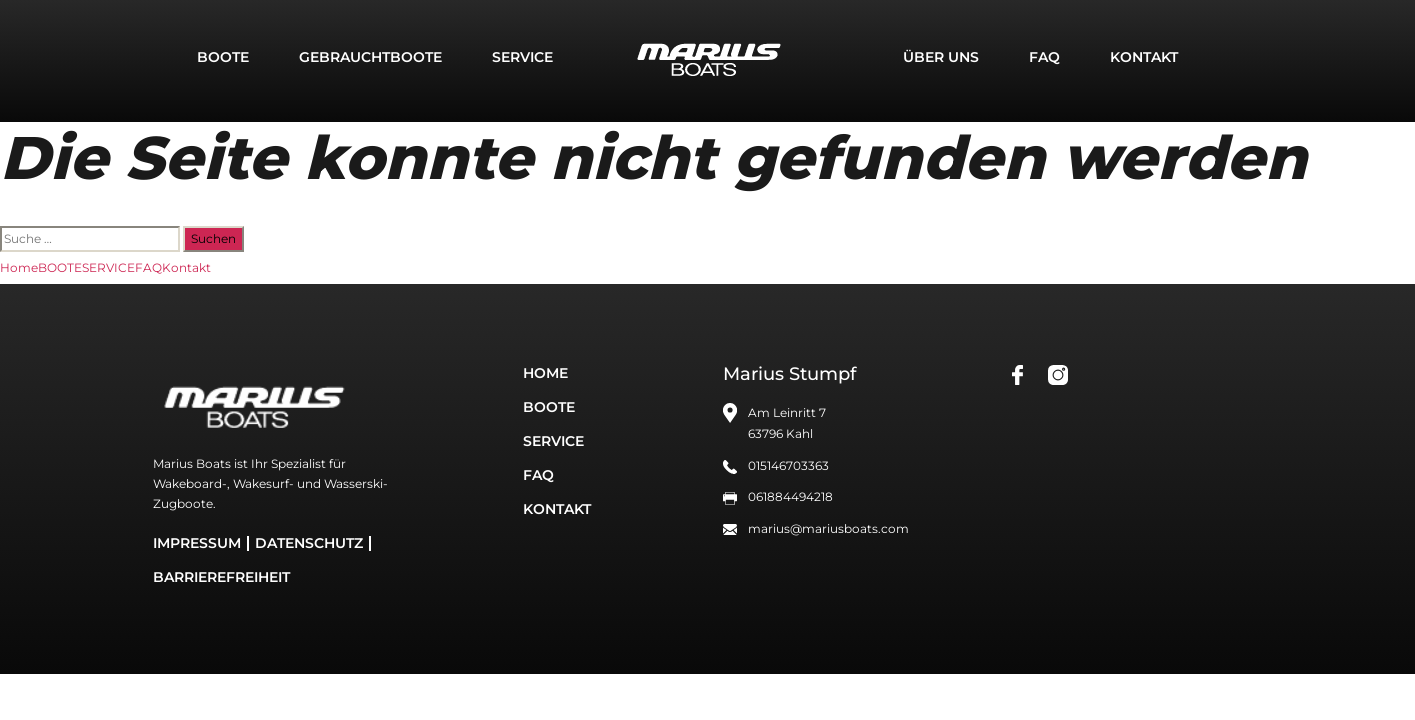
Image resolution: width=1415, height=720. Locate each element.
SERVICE (522, 57)
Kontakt (1144, 57)
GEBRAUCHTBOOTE (370, 57)
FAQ (1044, 57)
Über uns (941, 57)
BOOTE (223, 57)
